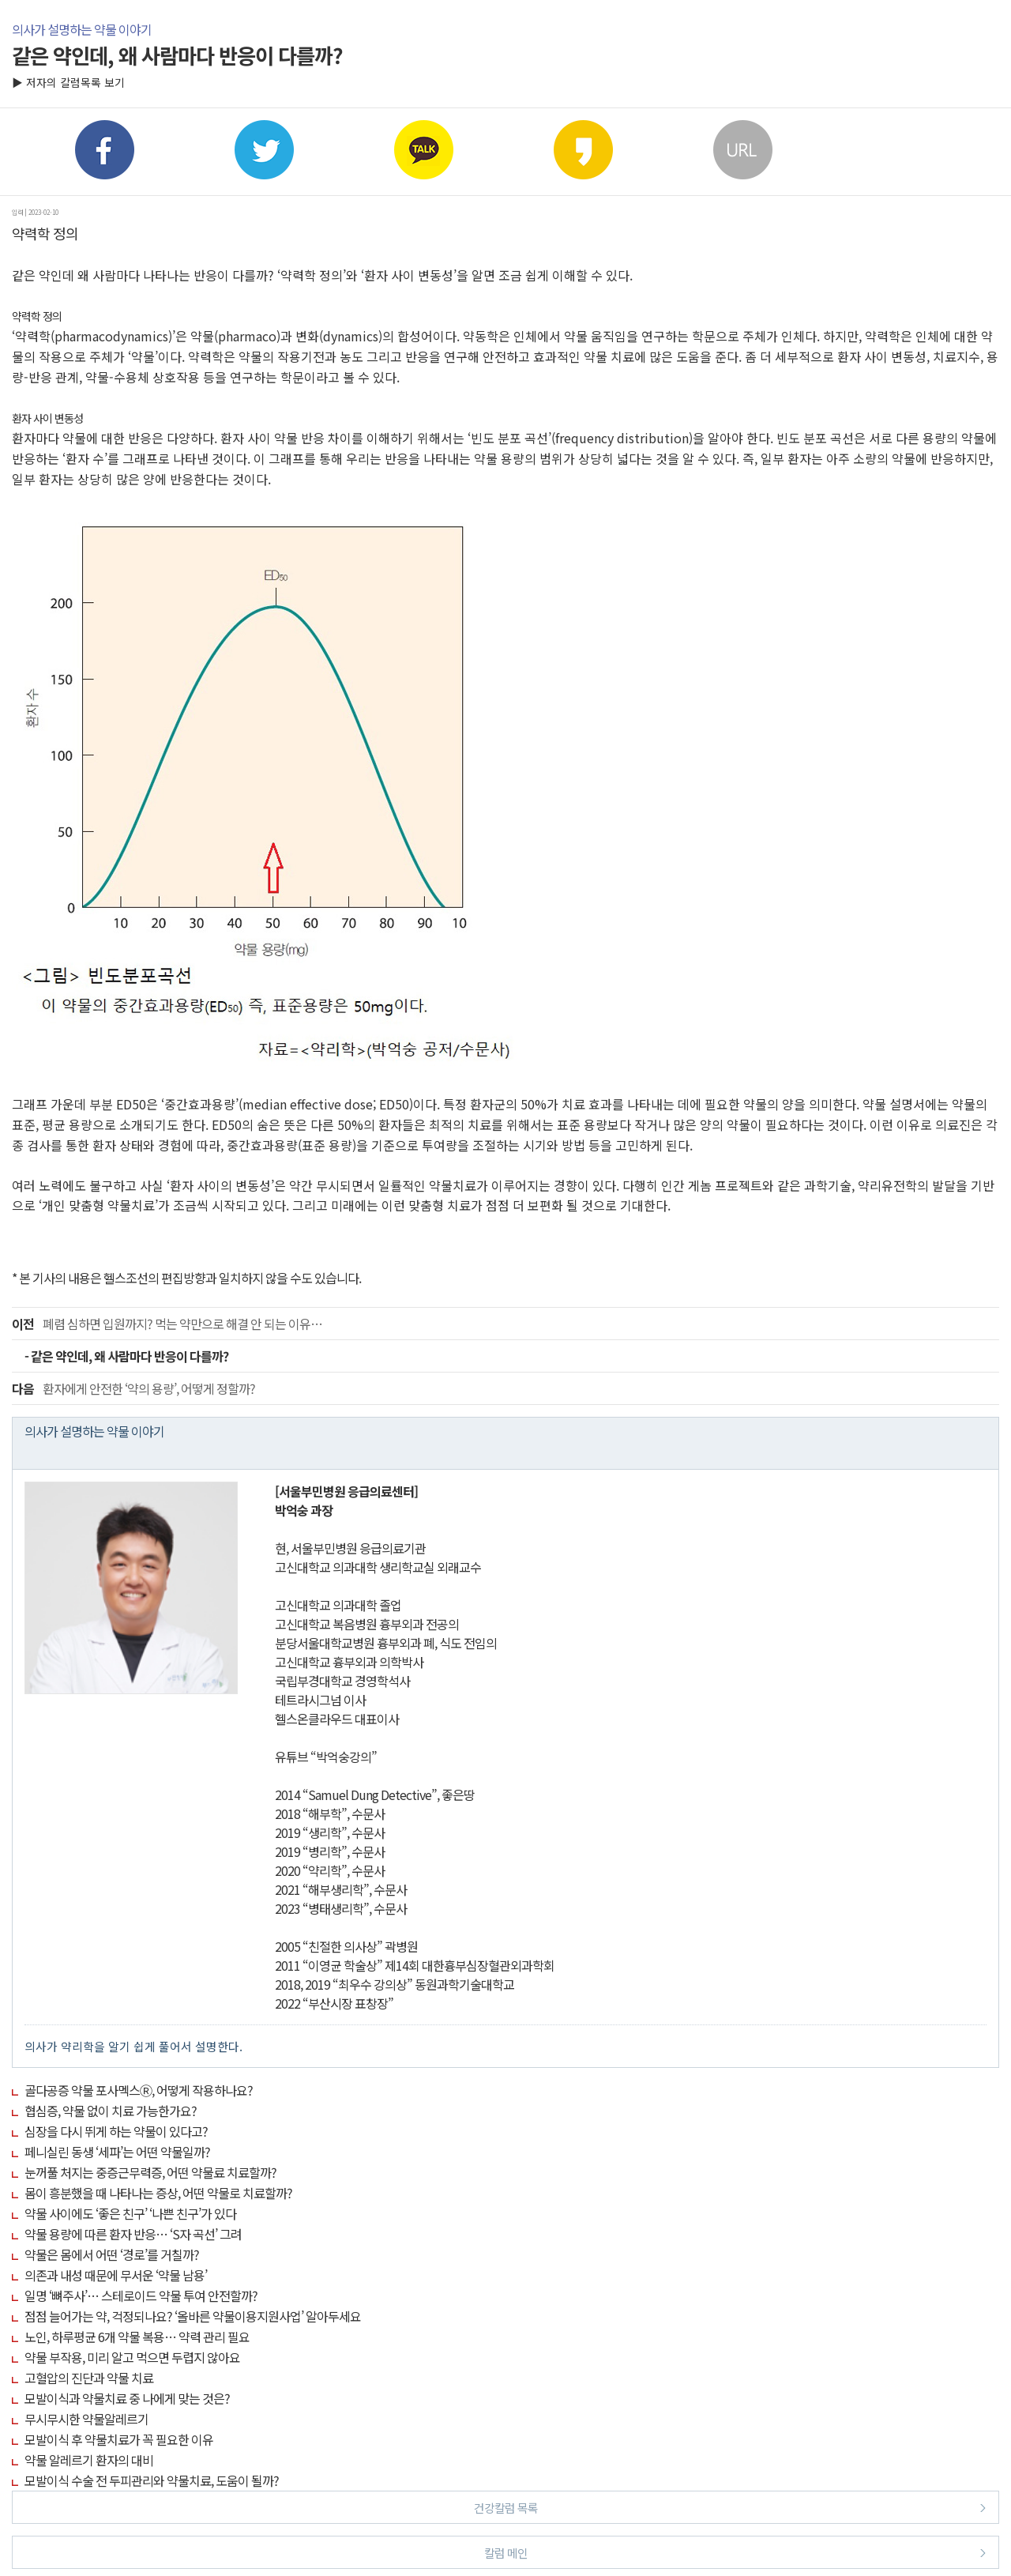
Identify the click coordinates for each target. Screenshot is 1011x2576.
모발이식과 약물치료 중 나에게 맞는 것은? (127, 2398)
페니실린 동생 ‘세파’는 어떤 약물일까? (117, 2151)
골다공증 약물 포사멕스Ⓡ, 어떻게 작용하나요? (138, 2090)
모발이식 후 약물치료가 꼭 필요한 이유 (118, 2439)
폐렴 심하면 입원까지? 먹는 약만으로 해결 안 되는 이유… (167, 1323)
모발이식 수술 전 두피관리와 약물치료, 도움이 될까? (151, 2480)
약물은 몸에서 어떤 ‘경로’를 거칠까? (111, 2254)
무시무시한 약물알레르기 (86, 2418)
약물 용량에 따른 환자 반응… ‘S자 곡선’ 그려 (133, 2233)
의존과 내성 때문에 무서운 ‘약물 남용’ (115, 2274)
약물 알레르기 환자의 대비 (88, 2459)
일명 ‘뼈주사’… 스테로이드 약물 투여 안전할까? (140, 2295)
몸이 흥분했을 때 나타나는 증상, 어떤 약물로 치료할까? (158, 2192)
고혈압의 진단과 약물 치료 (88, 2377)
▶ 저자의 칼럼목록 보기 (68, 82)
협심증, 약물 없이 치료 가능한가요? (110, 2110)
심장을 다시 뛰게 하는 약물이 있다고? (116, 2131)
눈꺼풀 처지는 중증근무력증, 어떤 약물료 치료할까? (150, 2172)
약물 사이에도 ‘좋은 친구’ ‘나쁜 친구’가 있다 (130, 2213)
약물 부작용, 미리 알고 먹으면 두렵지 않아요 (132, 2357)
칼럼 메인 (735, 2552)
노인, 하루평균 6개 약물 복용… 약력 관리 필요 (137, 2336)
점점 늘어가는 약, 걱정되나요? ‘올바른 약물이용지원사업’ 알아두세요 (192, 2316)
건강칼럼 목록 (730, 2507)
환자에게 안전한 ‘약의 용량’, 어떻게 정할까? (133, 1388)
